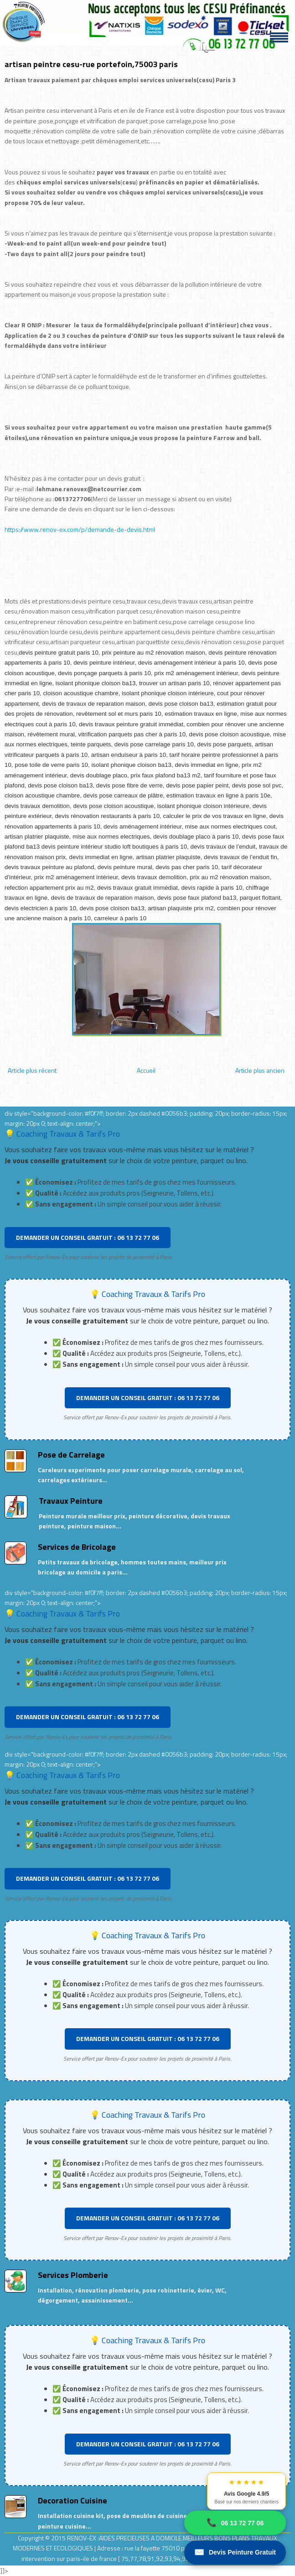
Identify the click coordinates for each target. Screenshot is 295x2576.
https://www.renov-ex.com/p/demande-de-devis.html (80, 529)
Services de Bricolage (77, 1547)
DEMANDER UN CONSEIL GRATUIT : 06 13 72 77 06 (87, 1237)
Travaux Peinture (71, 1501)
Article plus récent (32, 1070)
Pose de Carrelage (71, 1454)
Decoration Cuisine (72, 2500)
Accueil (146, 1070)
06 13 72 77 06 (235, 2522)
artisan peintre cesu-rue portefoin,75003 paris (91, 64)
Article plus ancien (260, 1070)
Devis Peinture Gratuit (235, 2552)
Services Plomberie (73, 2275)
